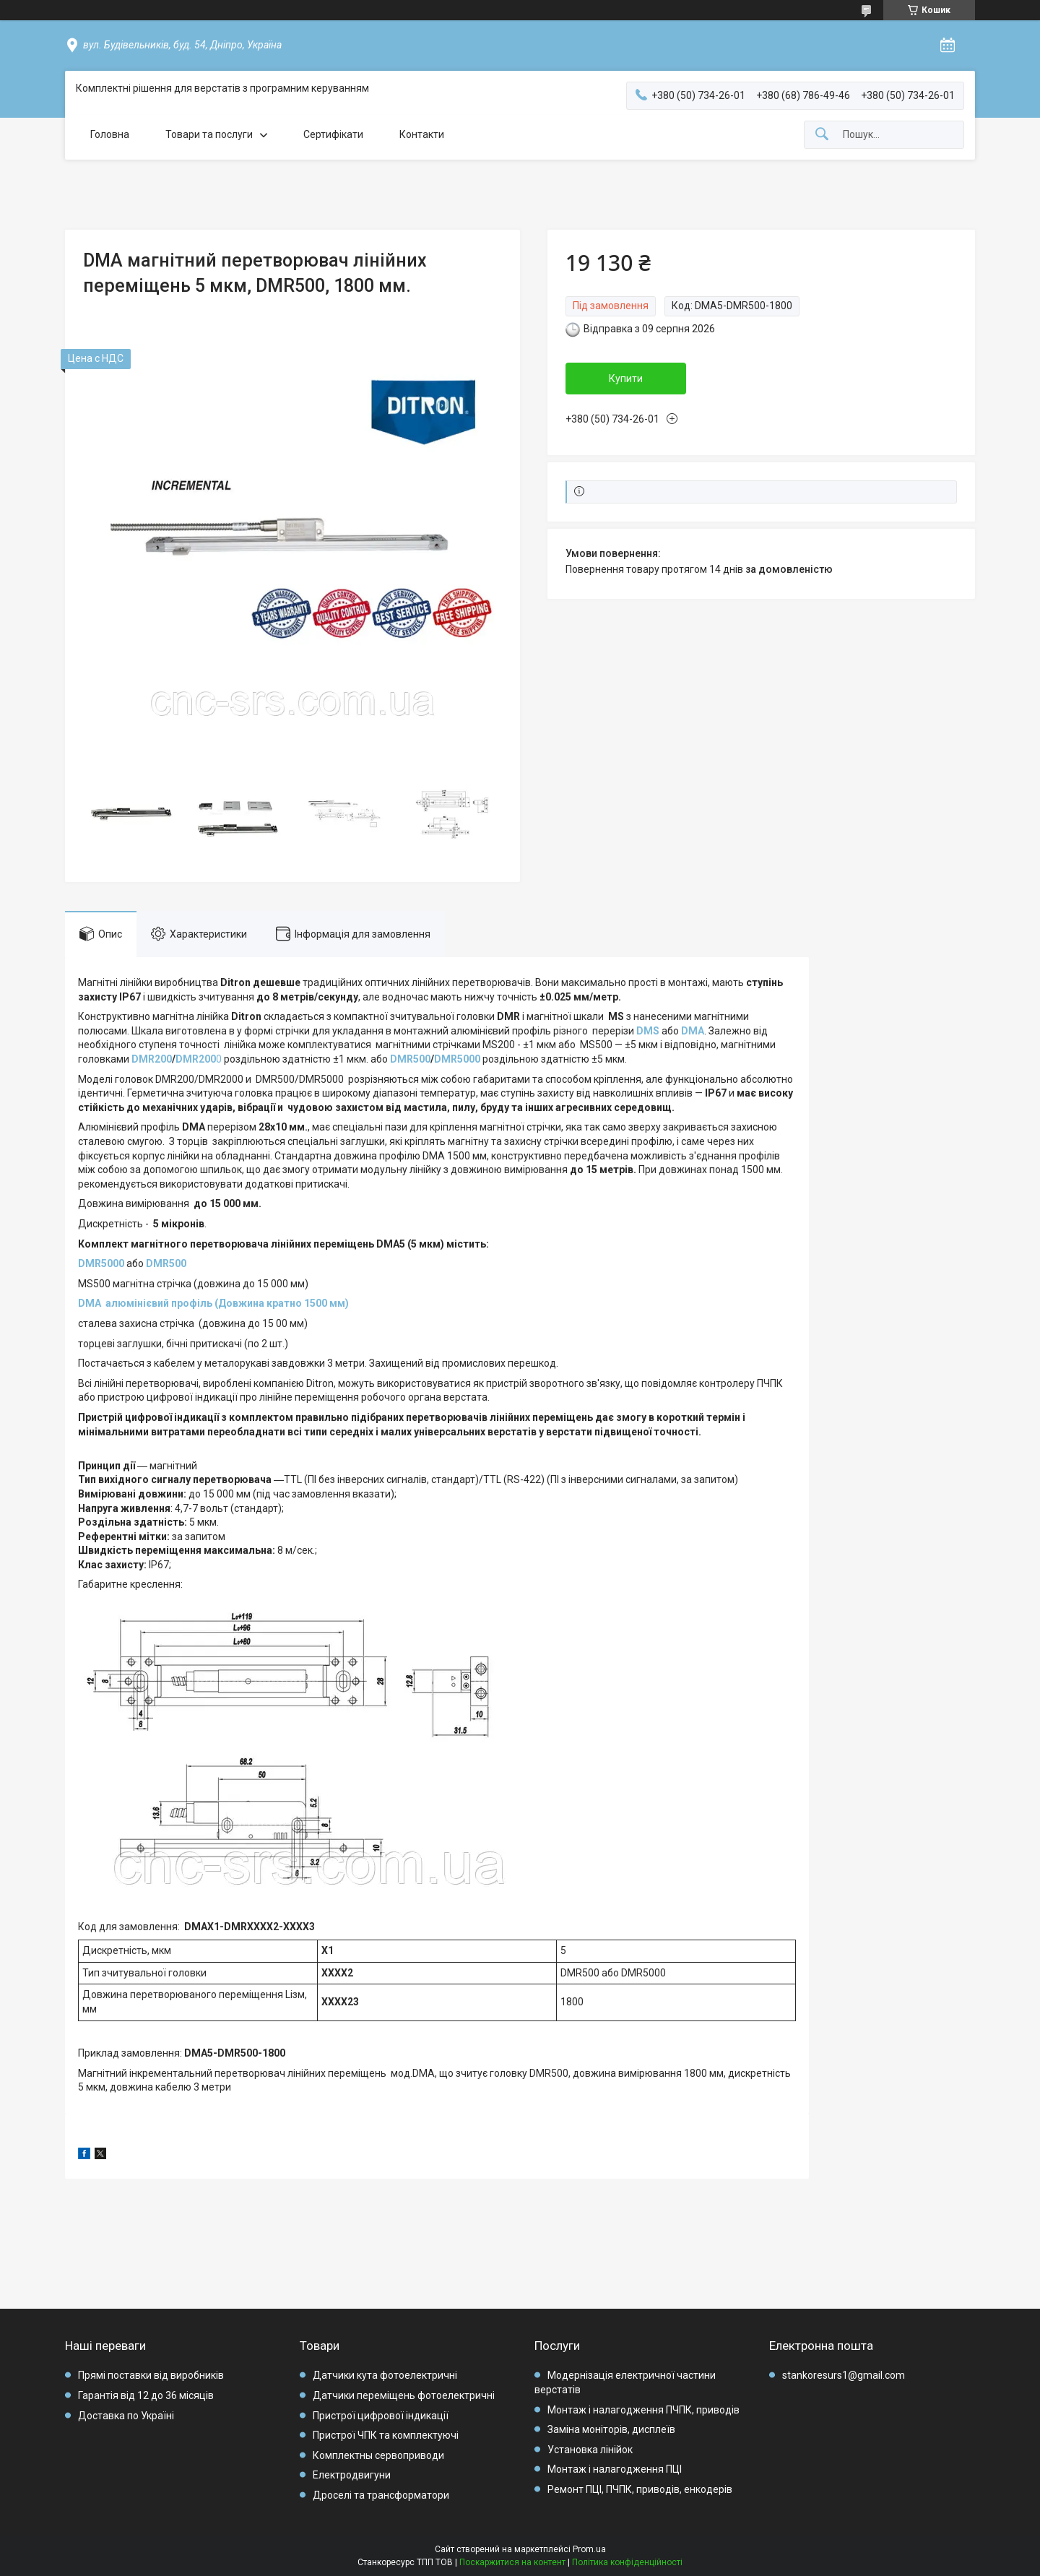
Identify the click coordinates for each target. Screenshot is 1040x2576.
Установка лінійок (590, 2449)
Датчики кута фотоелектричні (385, 2375)
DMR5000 (457, 1059)
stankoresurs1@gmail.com (843, 2375)
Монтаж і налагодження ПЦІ (614, 2469)
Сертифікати (333, 134)
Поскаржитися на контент (512, 2562)
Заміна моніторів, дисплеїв (611, 2429)
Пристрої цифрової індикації (380, 2415)
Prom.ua (589, 2549)
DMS (647, 1031)
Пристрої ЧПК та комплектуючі (386, 2435)
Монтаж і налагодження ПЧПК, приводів (643, 2410)
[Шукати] (822, 135)
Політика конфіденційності (627, 2562)
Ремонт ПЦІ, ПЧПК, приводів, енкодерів (639, 2489)
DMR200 (151, 1059)
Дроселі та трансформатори (381, 2495)
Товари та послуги (209, 134)
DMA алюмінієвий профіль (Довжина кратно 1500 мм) (213, 1303)
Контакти (421, 134)
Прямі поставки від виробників (151, 2375)
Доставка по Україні (126, 2415)
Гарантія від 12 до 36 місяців (146, 2395)
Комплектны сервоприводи (378, 2455)
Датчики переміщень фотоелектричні (404, 2395)
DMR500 (410, 1059)
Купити (626, 378)
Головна (109, 134)
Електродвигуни (352, 2475)
